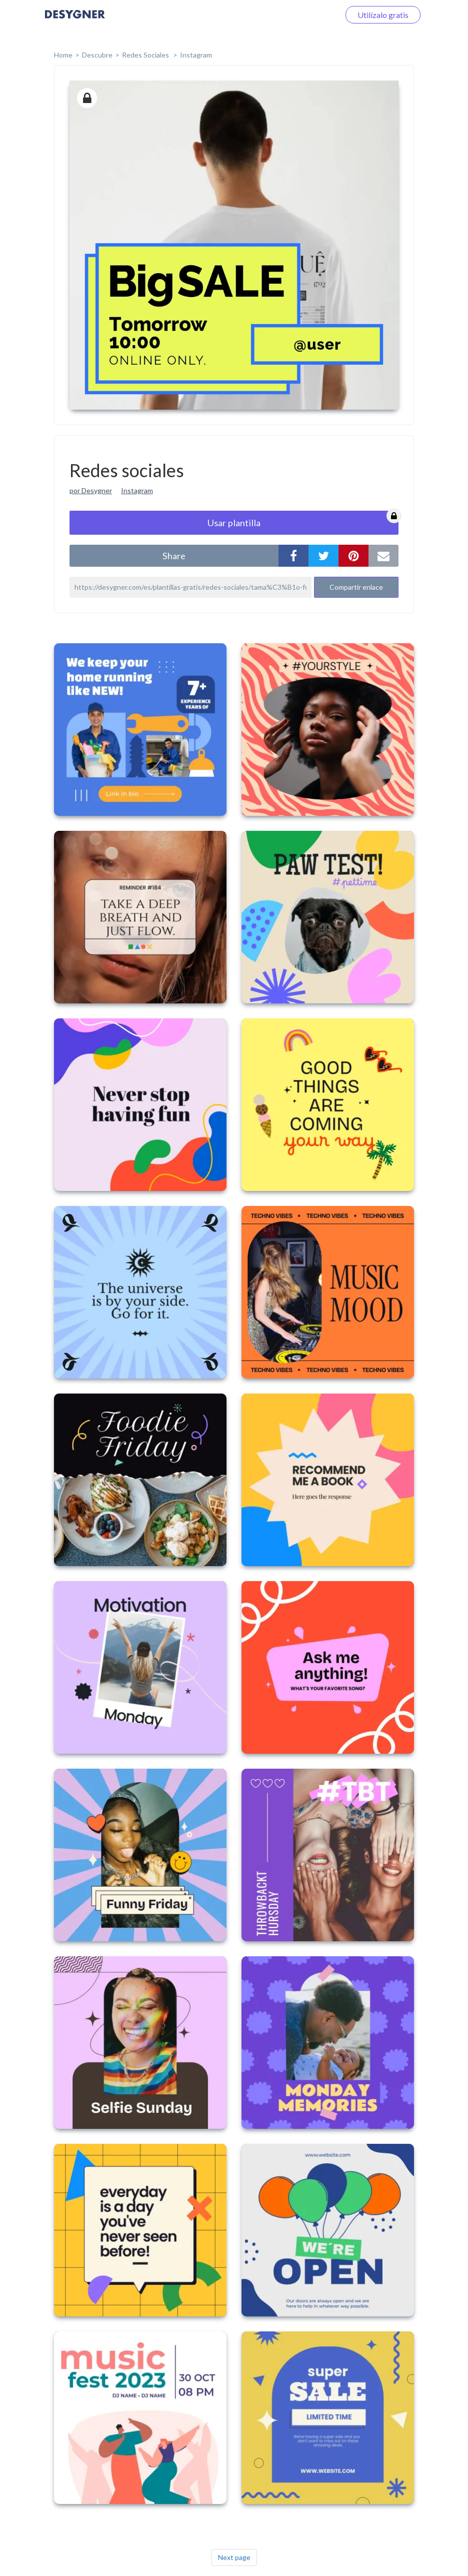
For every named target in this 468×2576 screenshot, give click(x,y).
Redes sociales (146, 55)
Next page (234, 2557)
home (63, 55)
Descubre (97, 55)
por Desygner (91, 490)
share (174, 555)
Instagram (196, 55)
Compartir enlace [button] (356, 587)
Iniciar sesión (305, 15)
